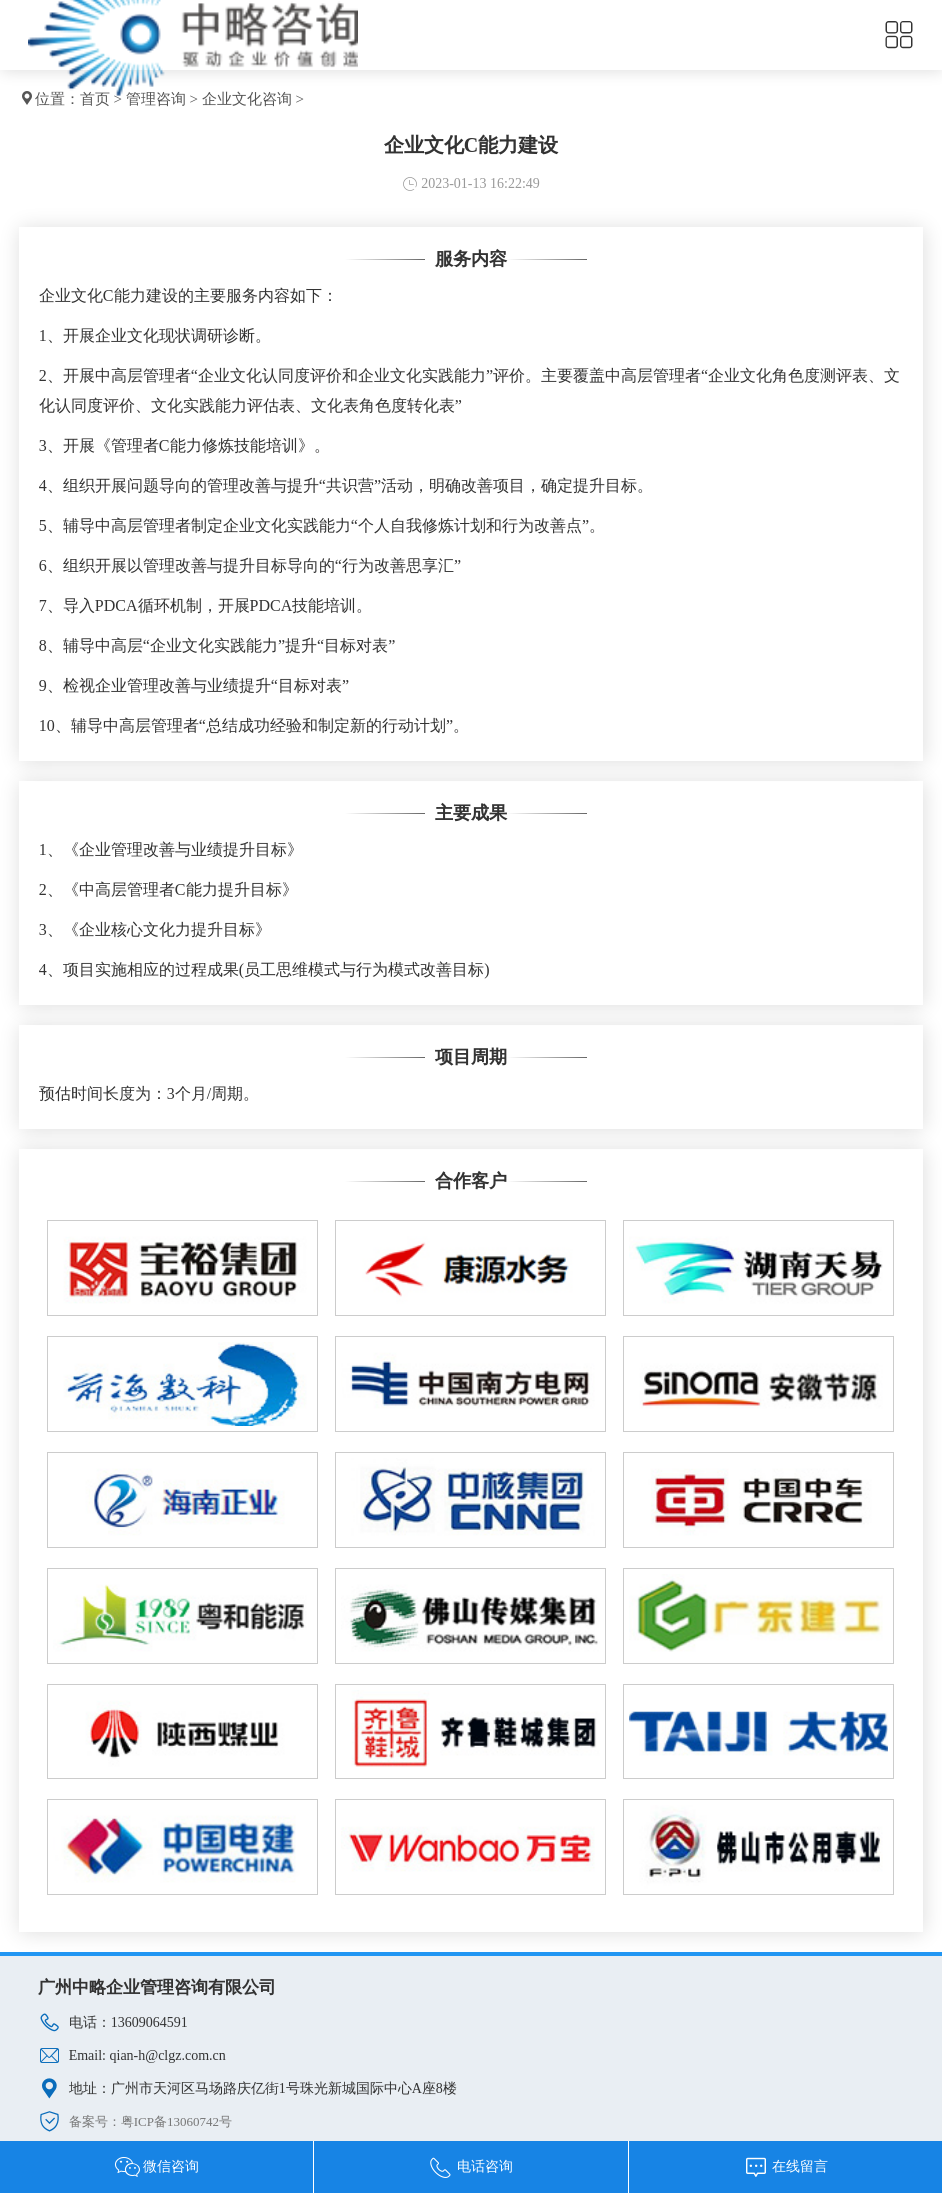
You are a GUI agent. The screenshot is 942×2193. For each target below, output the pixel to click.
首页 (95, 99)
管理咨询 (156, 99)
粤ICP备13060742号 (176, 2121)
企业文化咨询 (247, 99)
